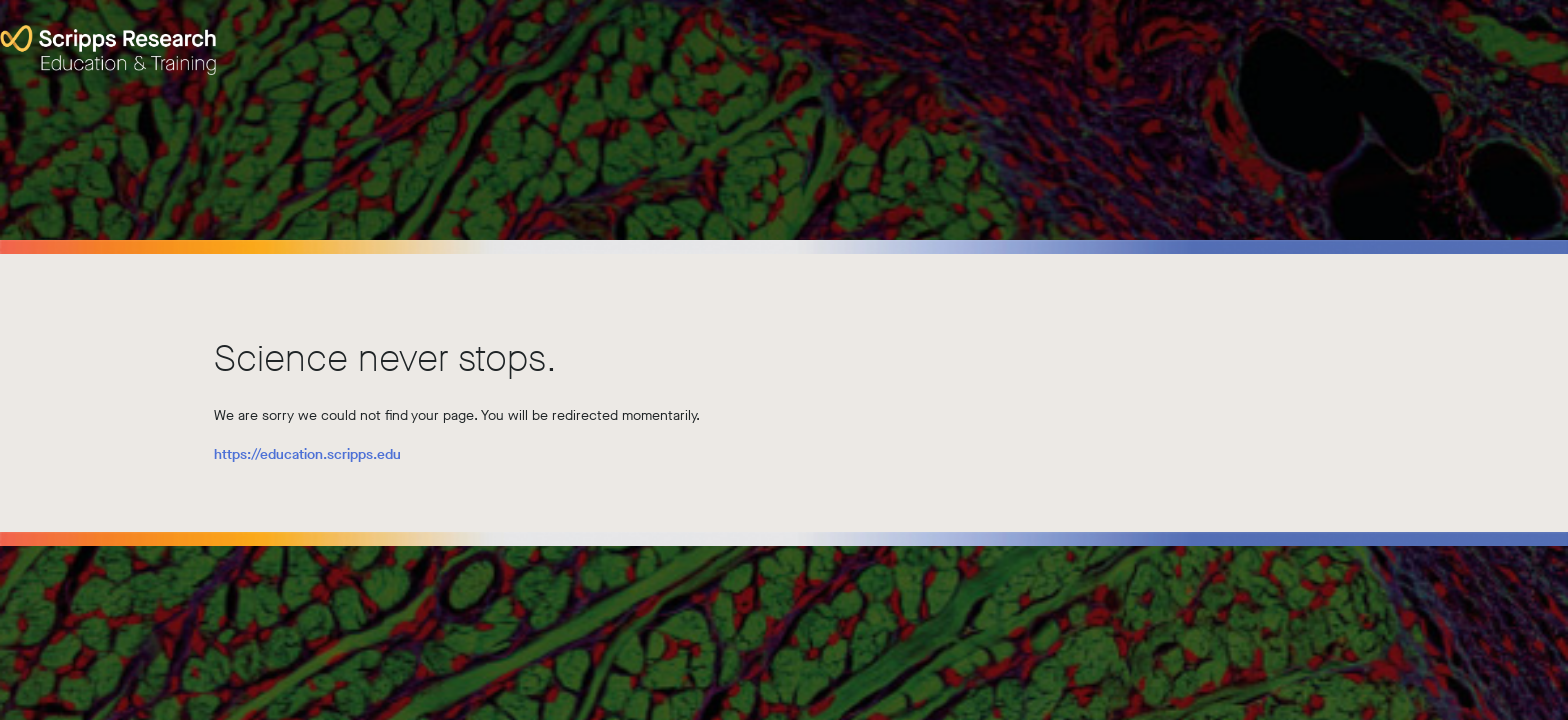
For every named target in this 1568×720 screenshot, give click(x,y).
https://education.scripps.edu (307, 454)
